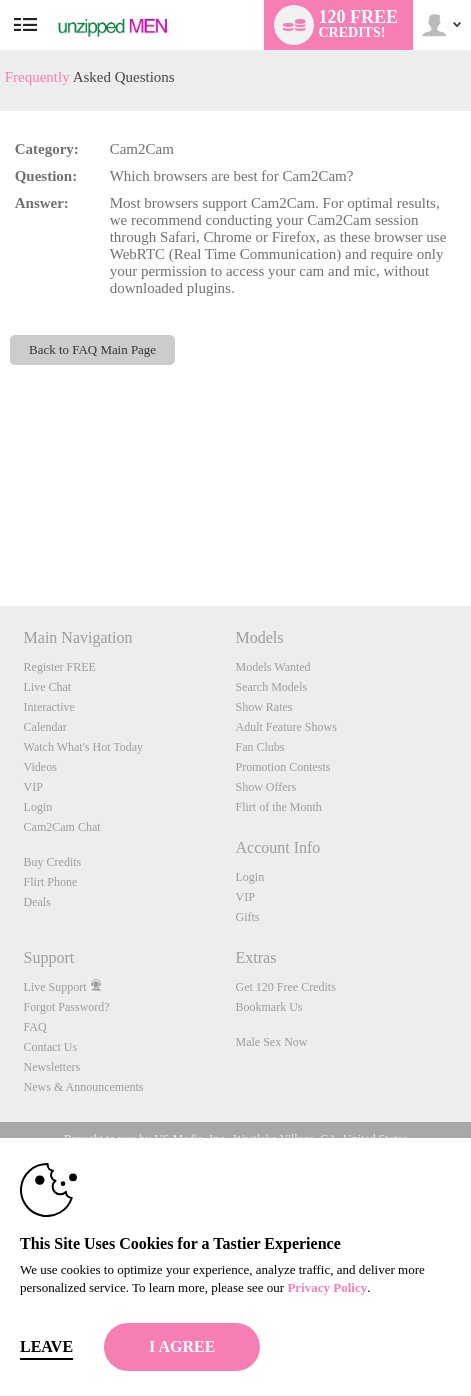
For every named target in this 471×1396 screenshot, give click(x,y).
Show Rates (263, 707)
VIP (33, 787)
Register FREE (60, 667)
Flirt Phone (51, 882)
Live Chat (48, 687)
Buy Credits (53, 862)
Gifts (247, 917)
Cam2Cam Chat (62, 827)
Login (38, 807)
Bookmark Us (268, 1007)
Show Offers (265, 787)
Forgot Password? (67, 1007)
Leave (46, 1346)
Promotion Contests (282, 767)
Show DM (0, 531)
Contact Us (51, 1047)
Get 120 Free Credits (285, 987)
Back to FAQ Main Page (92, 349)
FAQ (35, 1027)
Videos (40, 767)
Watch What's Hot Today (84, 747)
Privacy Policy (327, 1287)
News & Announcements (84, 1087)
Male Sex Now (271, 1042)
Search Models (271, 687)
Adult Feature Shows (285, 727)
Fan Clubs (259, 747)
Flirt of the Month (278, 807)
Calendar (45, 727)
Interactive (49, 707)
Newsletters (52, 1067)
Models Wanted (272, 667)
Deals (37, 902)
